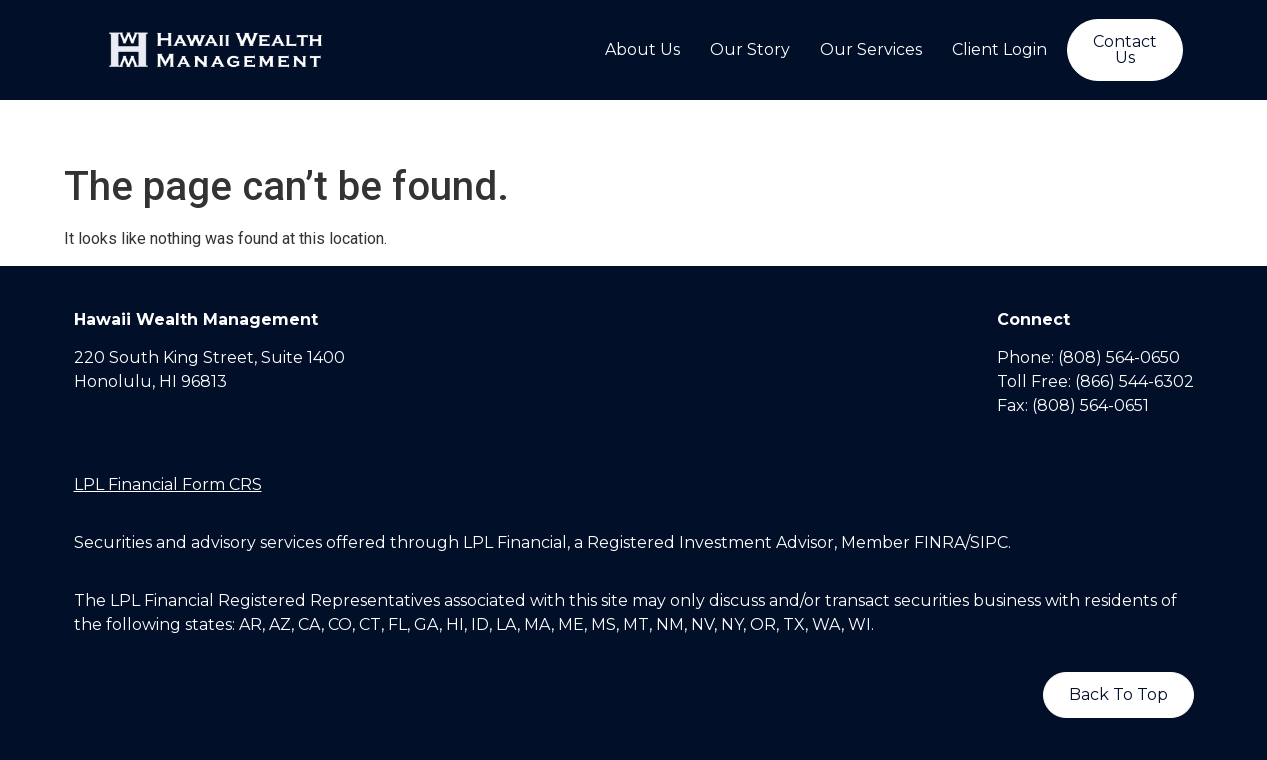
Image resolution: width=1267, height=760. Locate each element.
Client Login (999, 49)
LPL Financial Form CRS (168, 484)
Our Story (750, 49)
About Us (642, 49)
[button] (1125, 50)
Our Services (871, 49)
